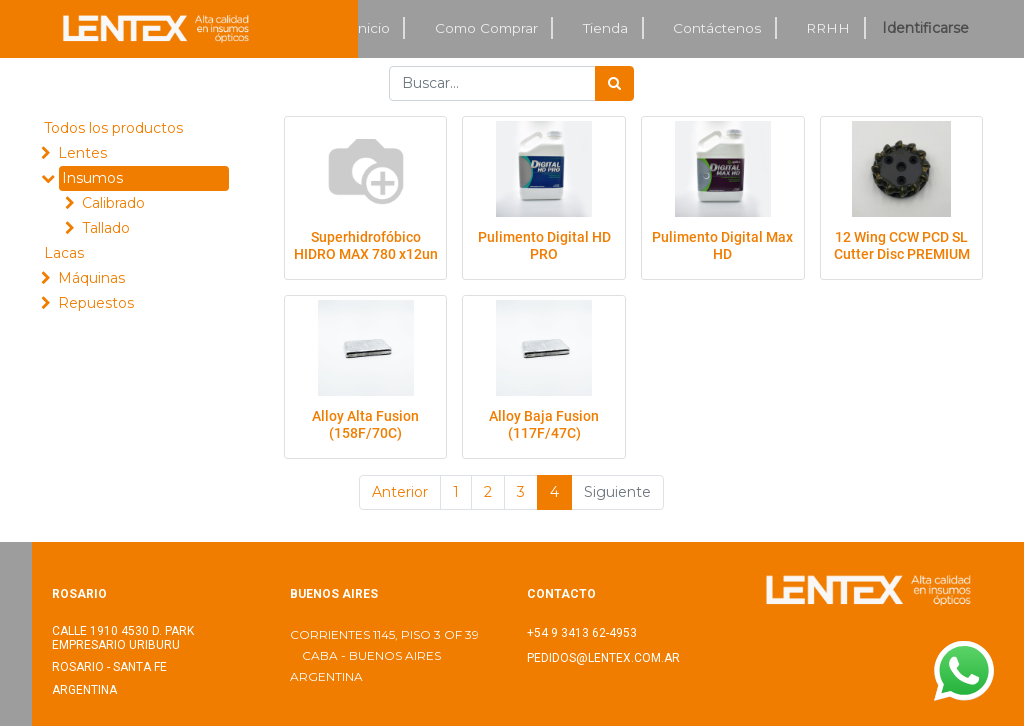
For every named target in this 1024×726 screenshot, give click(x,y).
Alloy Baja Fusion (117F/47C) (544, 424)
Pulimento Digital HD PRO (544, 245)
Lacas (64, 253)
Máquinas (91, 278)
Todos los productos (113, 128)
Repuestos (96, 303)
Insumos (92, 178)
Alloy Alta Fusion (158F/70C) (365, 424)
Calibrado (113, 203)
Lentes (82, 153)
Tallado (106, 228)
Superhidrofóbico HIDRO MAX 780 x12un (366, 245)
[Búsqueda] (614, 83)
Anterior (400, 492)
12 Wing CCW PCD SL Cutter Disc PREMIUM (902, 245)
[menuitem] (372, 28)
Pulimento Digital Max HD (722, 245)
